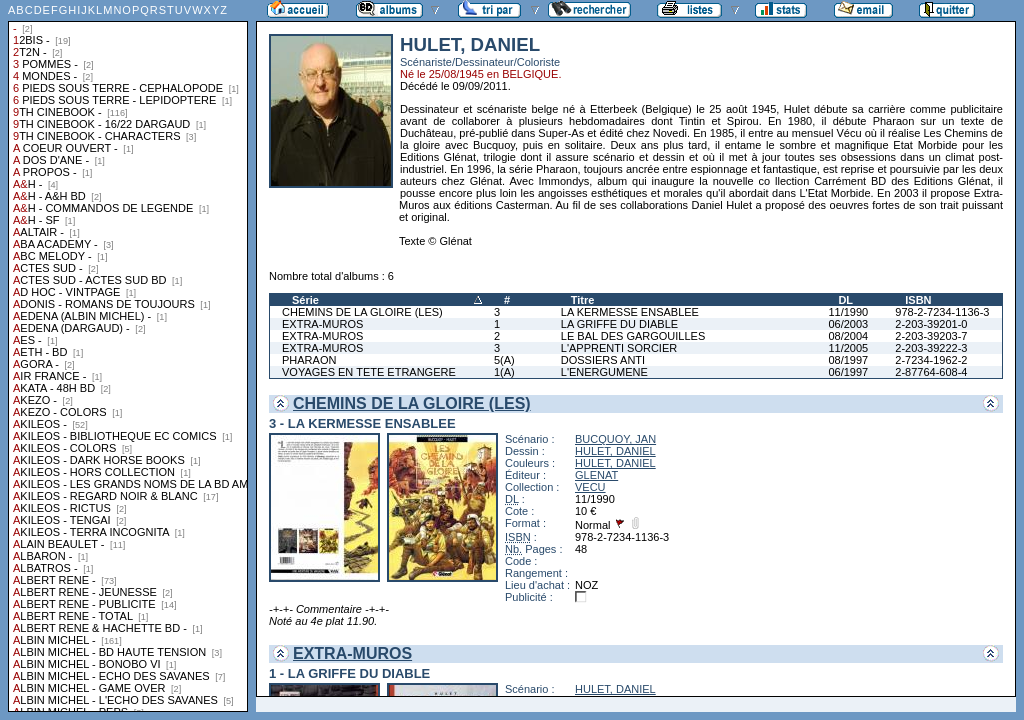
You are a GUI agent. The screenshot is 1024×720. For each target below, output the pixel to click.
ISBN (918, 300)
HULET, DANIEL (615, 451)
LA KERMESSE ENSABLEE (630, 312)
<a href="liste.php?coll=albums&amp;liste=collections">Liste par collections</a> (128, 356)
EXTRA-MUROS (322, 324)
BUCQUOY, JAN (615, 439)
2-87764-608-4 (931, 372)
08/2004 (848, 336)
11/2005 (848, 348)
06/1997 (848, 372)
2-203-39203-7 (931, 336)
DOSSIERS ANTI (603, 360)
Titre (583, 300)
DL (845, 300)
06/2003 (848, 324)
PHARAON (309, 360)
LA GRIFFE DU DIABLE (619, 324)
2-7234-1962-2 (931, 360)
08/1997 (848, 360)
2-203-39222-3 (931, 348)
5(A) (504, 360)
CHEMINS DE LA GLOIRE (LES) (362, 312)
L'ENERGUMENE (604, 372)
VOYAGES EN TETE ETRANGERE (369, 372)
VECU (590, 487)
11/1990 (848, 312)
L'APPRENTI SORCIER (619, 348)
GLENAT (596, 475)
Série (305, 300)
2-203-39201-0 (931, 324)
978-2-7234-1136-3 (942, 312)
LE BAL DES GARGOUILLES (633, 336)
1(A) (504, 372)
